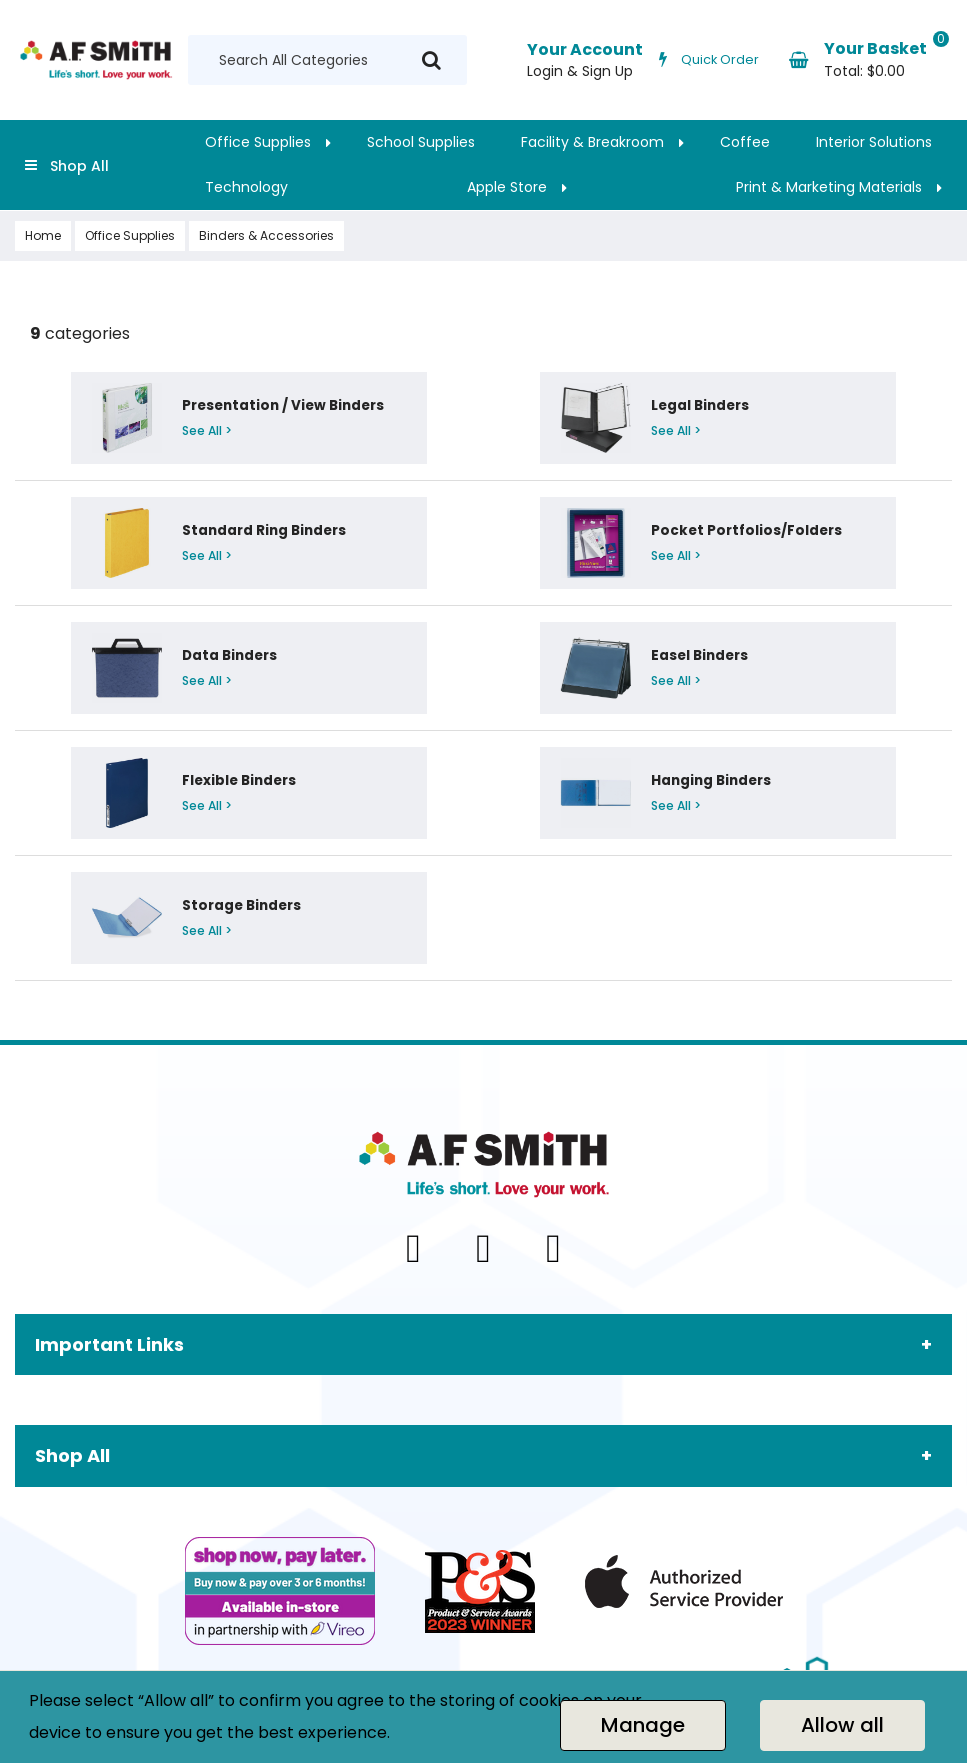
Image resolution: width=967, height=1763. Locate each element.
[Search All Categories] (327, 60)
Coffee (745, 142)
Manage (643, 1725)
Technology (246, 187)
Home (43, 235)
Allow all (842, 1725)
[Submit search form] (431, 60)
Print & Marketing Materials (829, 187)
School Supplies (421, 142)
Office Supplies (258, 142)
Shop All (79, 166)
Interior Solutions (874, 142)
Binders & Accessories (266, 235)
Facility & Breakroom (592, 142)
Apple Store (507, 187)
